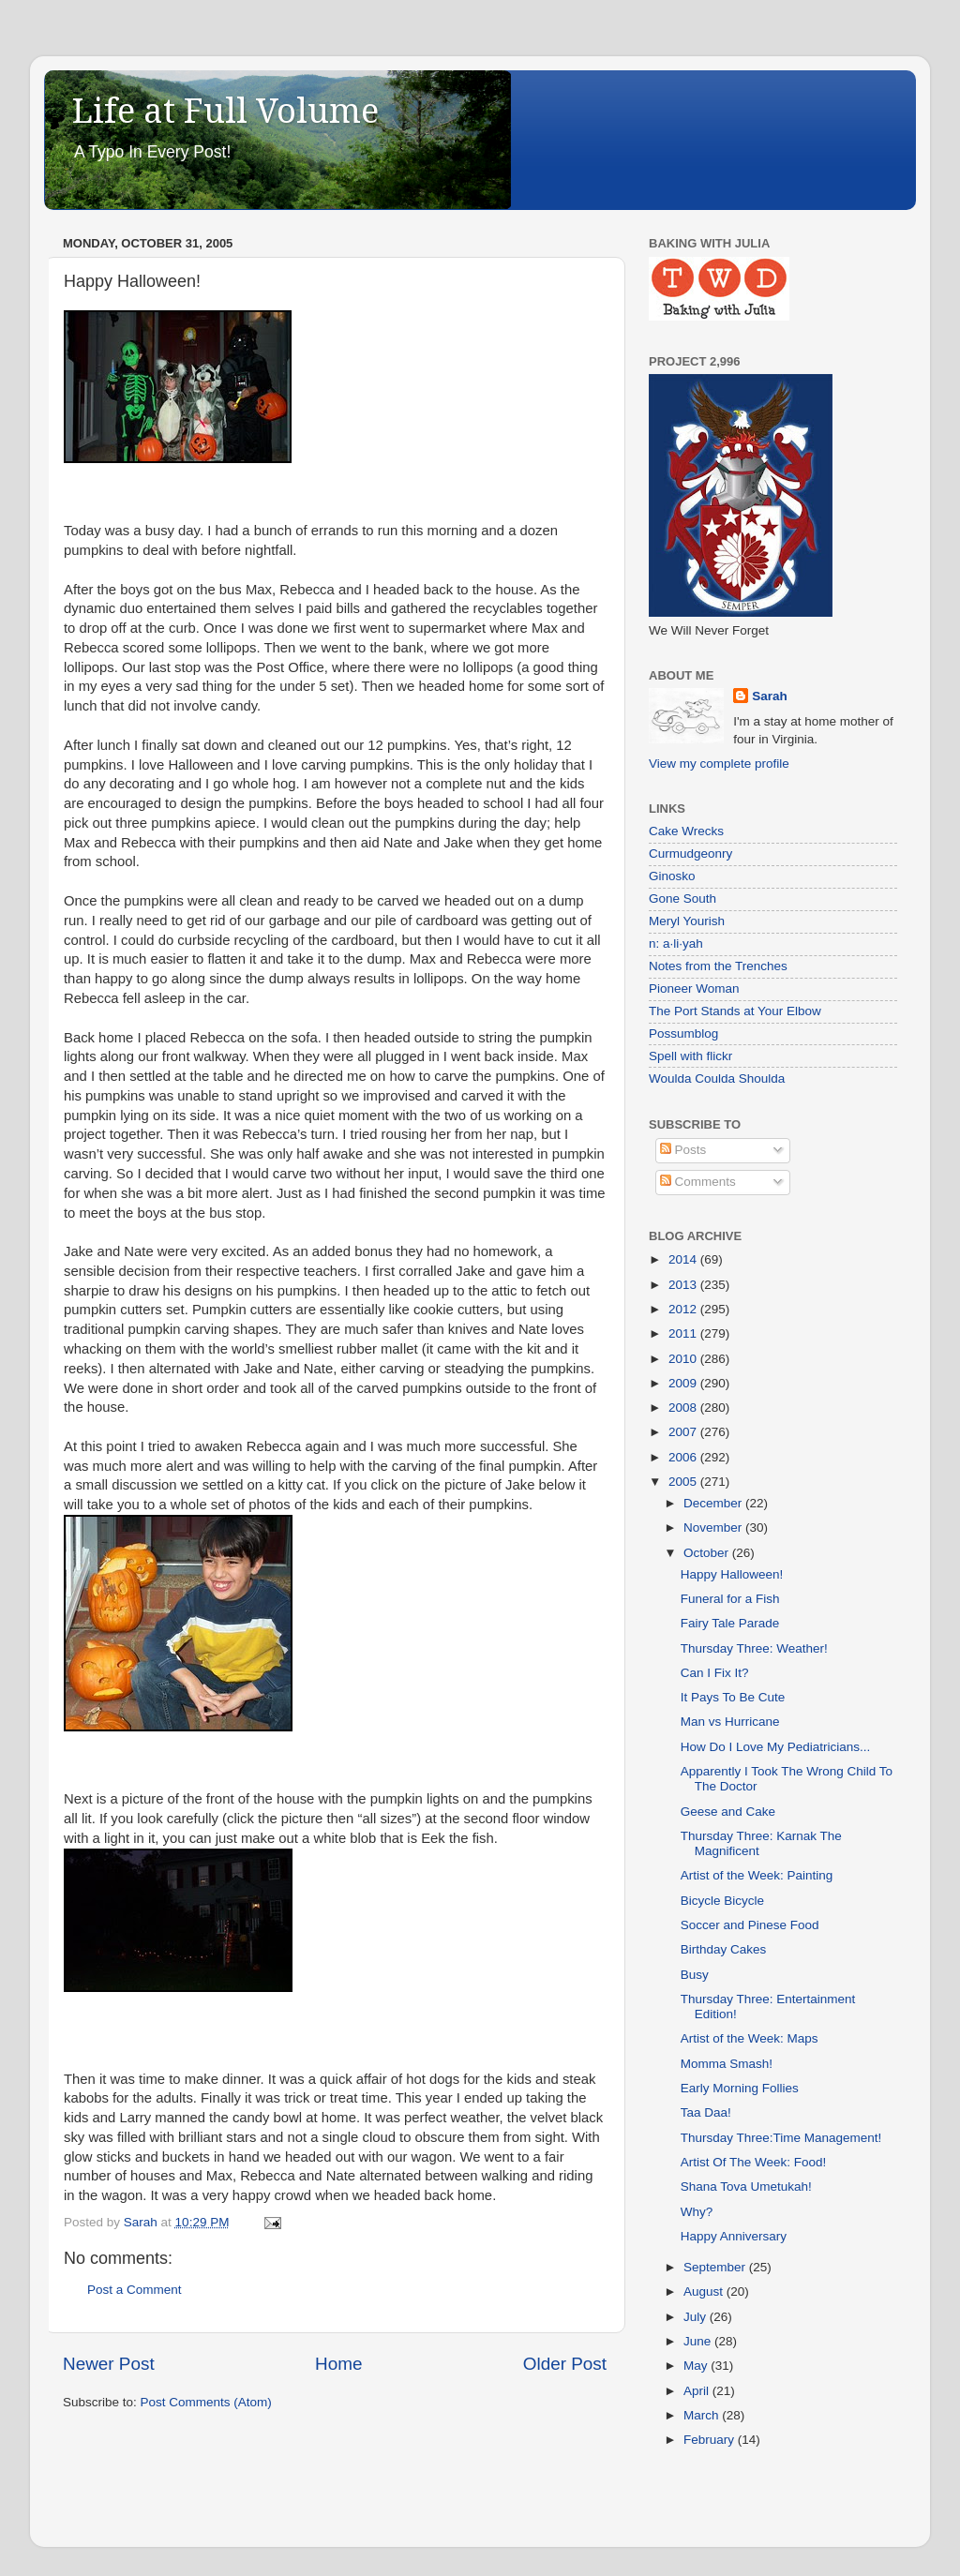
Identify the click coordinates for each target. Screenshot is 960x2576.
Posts (683, 1150)
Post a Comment (134, 2290)
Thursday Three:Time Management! (781, 2138)
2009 (684, 1383)
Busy (695, 1975)
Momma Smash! (726, 2064)
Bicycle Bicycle (722, 1901)
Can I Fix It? (715, 1673)
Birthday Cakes (724, 1949)
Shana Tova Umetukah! (746, 2186)
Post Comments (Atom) (206, 2402)
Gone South (682, 898)
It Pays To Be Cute (733, 1697)
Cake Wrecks (686, 831)
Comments (698, 1182)
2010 (684, 1359)
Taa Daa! (706, 2112)
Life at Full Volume (225, 111)
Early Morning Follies (740, 2088)
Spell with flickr (690, 1056)
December (714, 1503)
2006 (684, 1457)
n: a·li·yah (676, 943)
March (702, 2415)
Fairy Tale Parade (730, 1623)
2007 (684, 1432)
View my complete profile (719, 763)
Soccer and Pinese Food (750, 1925)
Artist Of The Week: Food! (754, 2162)
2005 (684, 1482)
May (697, 2366)
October (707, 1553)
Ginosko (672, 876)
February (710, 2440)
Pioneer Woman (694, 988)
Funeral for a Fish (730, 1599)
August (705, 2291)
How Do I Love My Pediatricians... (776, 1747)
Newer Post (109, 2364)
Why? (697, 2212)
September (716, 2267)
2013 (684, 1285)
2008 (684, 1407)
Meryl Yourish (687, 921)
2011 (684, 1333)
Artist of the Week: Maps (749, 2038)
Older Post (565, 2364)
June (698, 2341)
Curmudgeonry (690, 853)
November (714, 1527)
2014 (684, 1259)
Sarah (770, 696)
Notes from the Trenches (718, 966)
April (697, 2391)
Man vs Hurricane (730, 1722)
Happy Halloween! (732, 1574)
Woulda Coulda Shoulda (717, 1078)
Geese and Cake (728, 1812)
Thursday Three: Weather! (754, 1648)
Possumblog (683, 1033)
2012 (684, 1309)
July (696, 2317)
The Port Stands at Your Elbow (735, 1011)
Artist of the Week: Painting (757, 1875)
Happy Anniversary (734, 2236)
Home (338, 2364)
